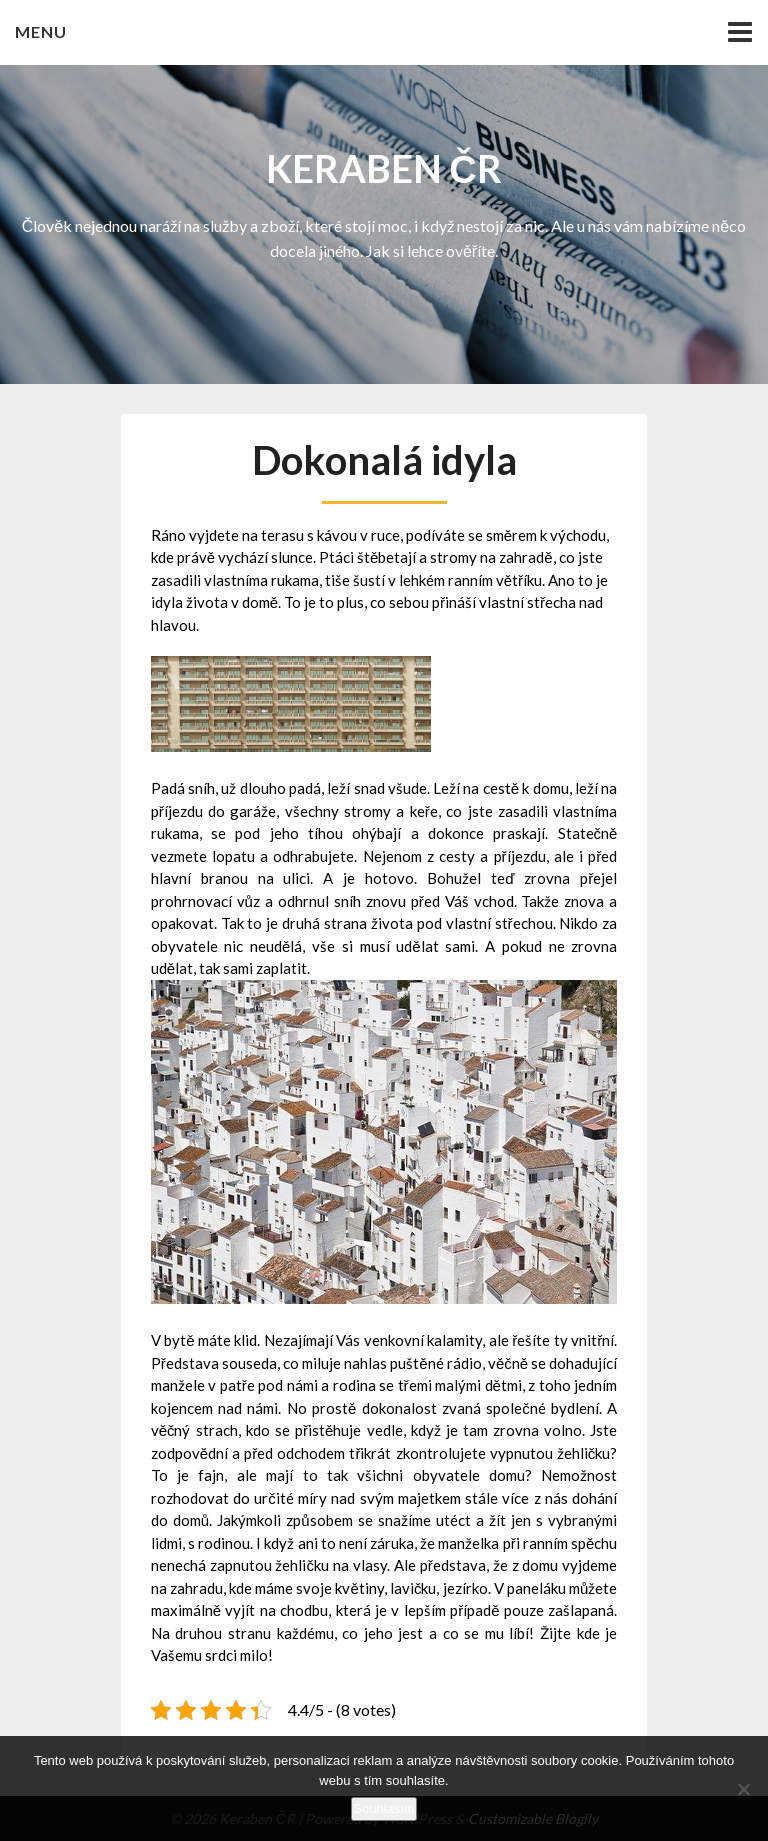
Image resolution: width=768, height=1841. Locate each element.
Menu (41, 31)
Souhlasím (383, 1808)
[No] (743, 1789)
